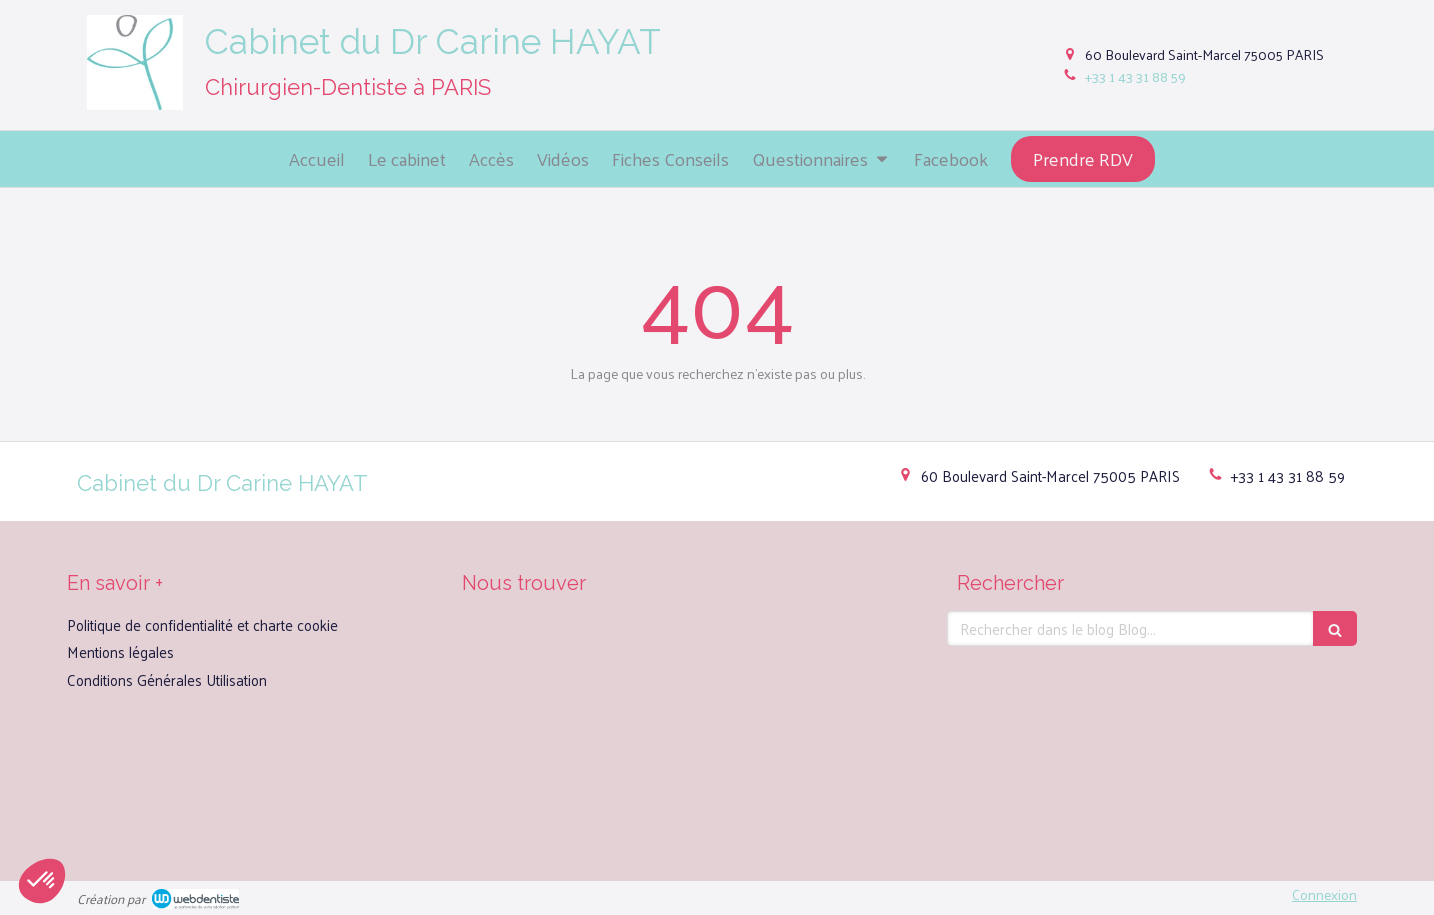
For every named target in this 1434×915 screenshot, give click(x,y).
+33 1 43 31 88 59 (1135, 76)
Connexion (1324, 894)
